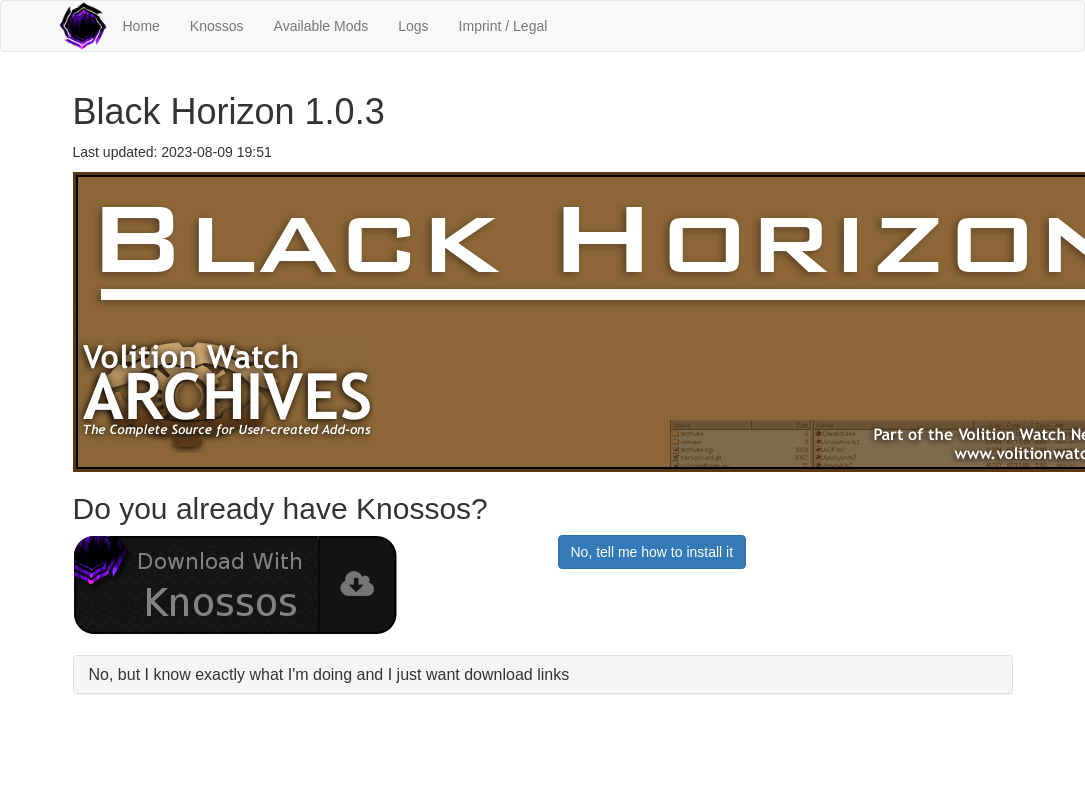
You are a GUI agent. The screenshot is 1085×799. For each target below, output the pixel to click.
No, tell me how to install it (652, 552)
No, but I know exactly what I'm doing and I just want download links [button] (329, 674)
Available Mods (321, 26)
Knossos (217, 26)
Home (141, 26)
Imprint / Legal (503, 26)
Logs (413, 26)
